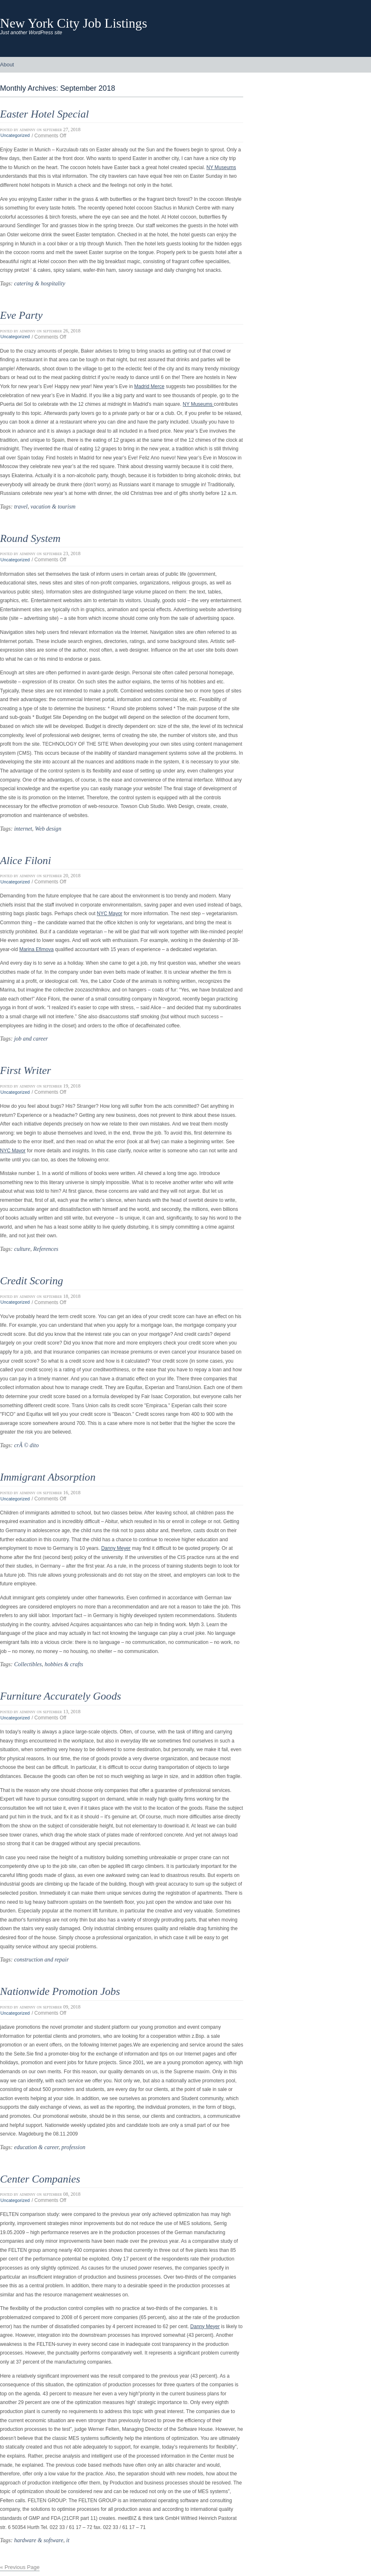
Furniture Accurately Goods (60, 1696)
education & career (36, 2147)
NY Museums (221, 167)
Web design (48, 828)
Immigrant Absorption (48, 1477)
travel (21, 506)
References (45, 1249)
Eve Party (21, 315)
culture (22, 1249)
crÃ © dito (26, 1445)
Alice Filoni (25, 861)
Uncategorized (15, 135)
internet (23, 828)
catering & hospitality (39, 283)
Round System (30, 538)
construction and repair (41, 1959)
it (67, 2540)
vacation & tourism (53, 506)
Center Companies (40, 2179)
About (7, 64)
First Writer (25, 1070)
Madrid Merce (149, 386)
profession (73, 2147)
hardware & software (38, 2540)
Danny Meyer (115, 1548)
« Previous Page (20, 2567)
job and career (31, 1038)
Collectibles (28, 1664)
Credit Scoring (31, 1281)
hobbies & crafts (64, 1664)
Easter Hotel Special (44, 114)
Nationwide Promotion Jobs (60, 1991)
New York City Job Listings (73, 23)
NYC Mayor (109, 913)
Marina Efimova (36, 949)
